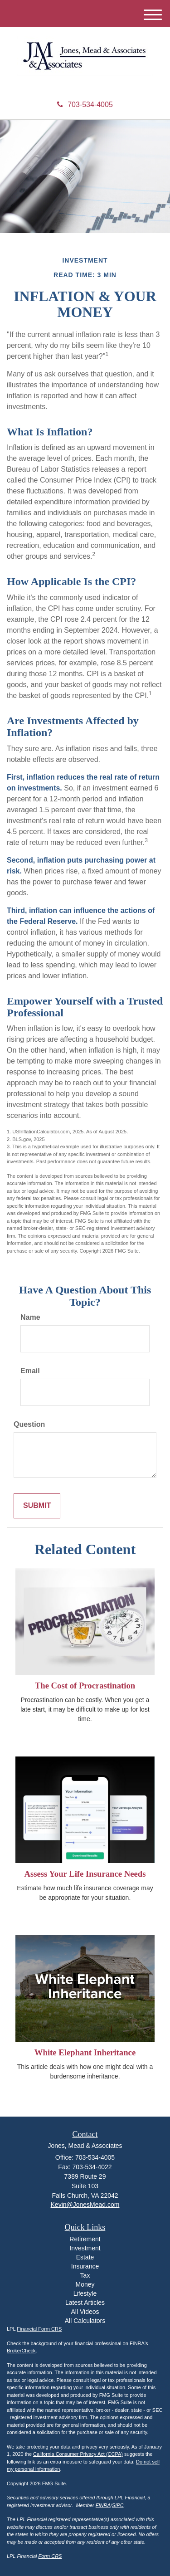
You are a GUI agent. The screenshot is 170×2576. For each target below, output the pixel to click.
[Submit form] (37, 1505)
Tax (85, 2275)
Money (84, 2284)
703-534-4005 (85, 104)
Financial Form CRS (39, 2329)
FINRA (103, 2505)
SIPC (118, 2505)
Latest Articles (85, 2302)
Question (29, 1424)
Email (30, 1371)
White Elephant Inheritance (85, 2052)
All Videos (85, 2311)
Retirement (84, 2239)
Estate (85, 2257)
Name (30, 1317)
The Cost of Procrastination (85, 1685)
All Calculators (85, 2320)
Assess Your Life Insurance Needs (85, 1873)
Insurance (85, 2266)
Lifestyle (85, 2293)
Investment (84, 2248)
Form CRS (50, 2556)
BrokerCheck (21, 2350)
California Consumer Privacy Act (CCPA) (78, 2454)
